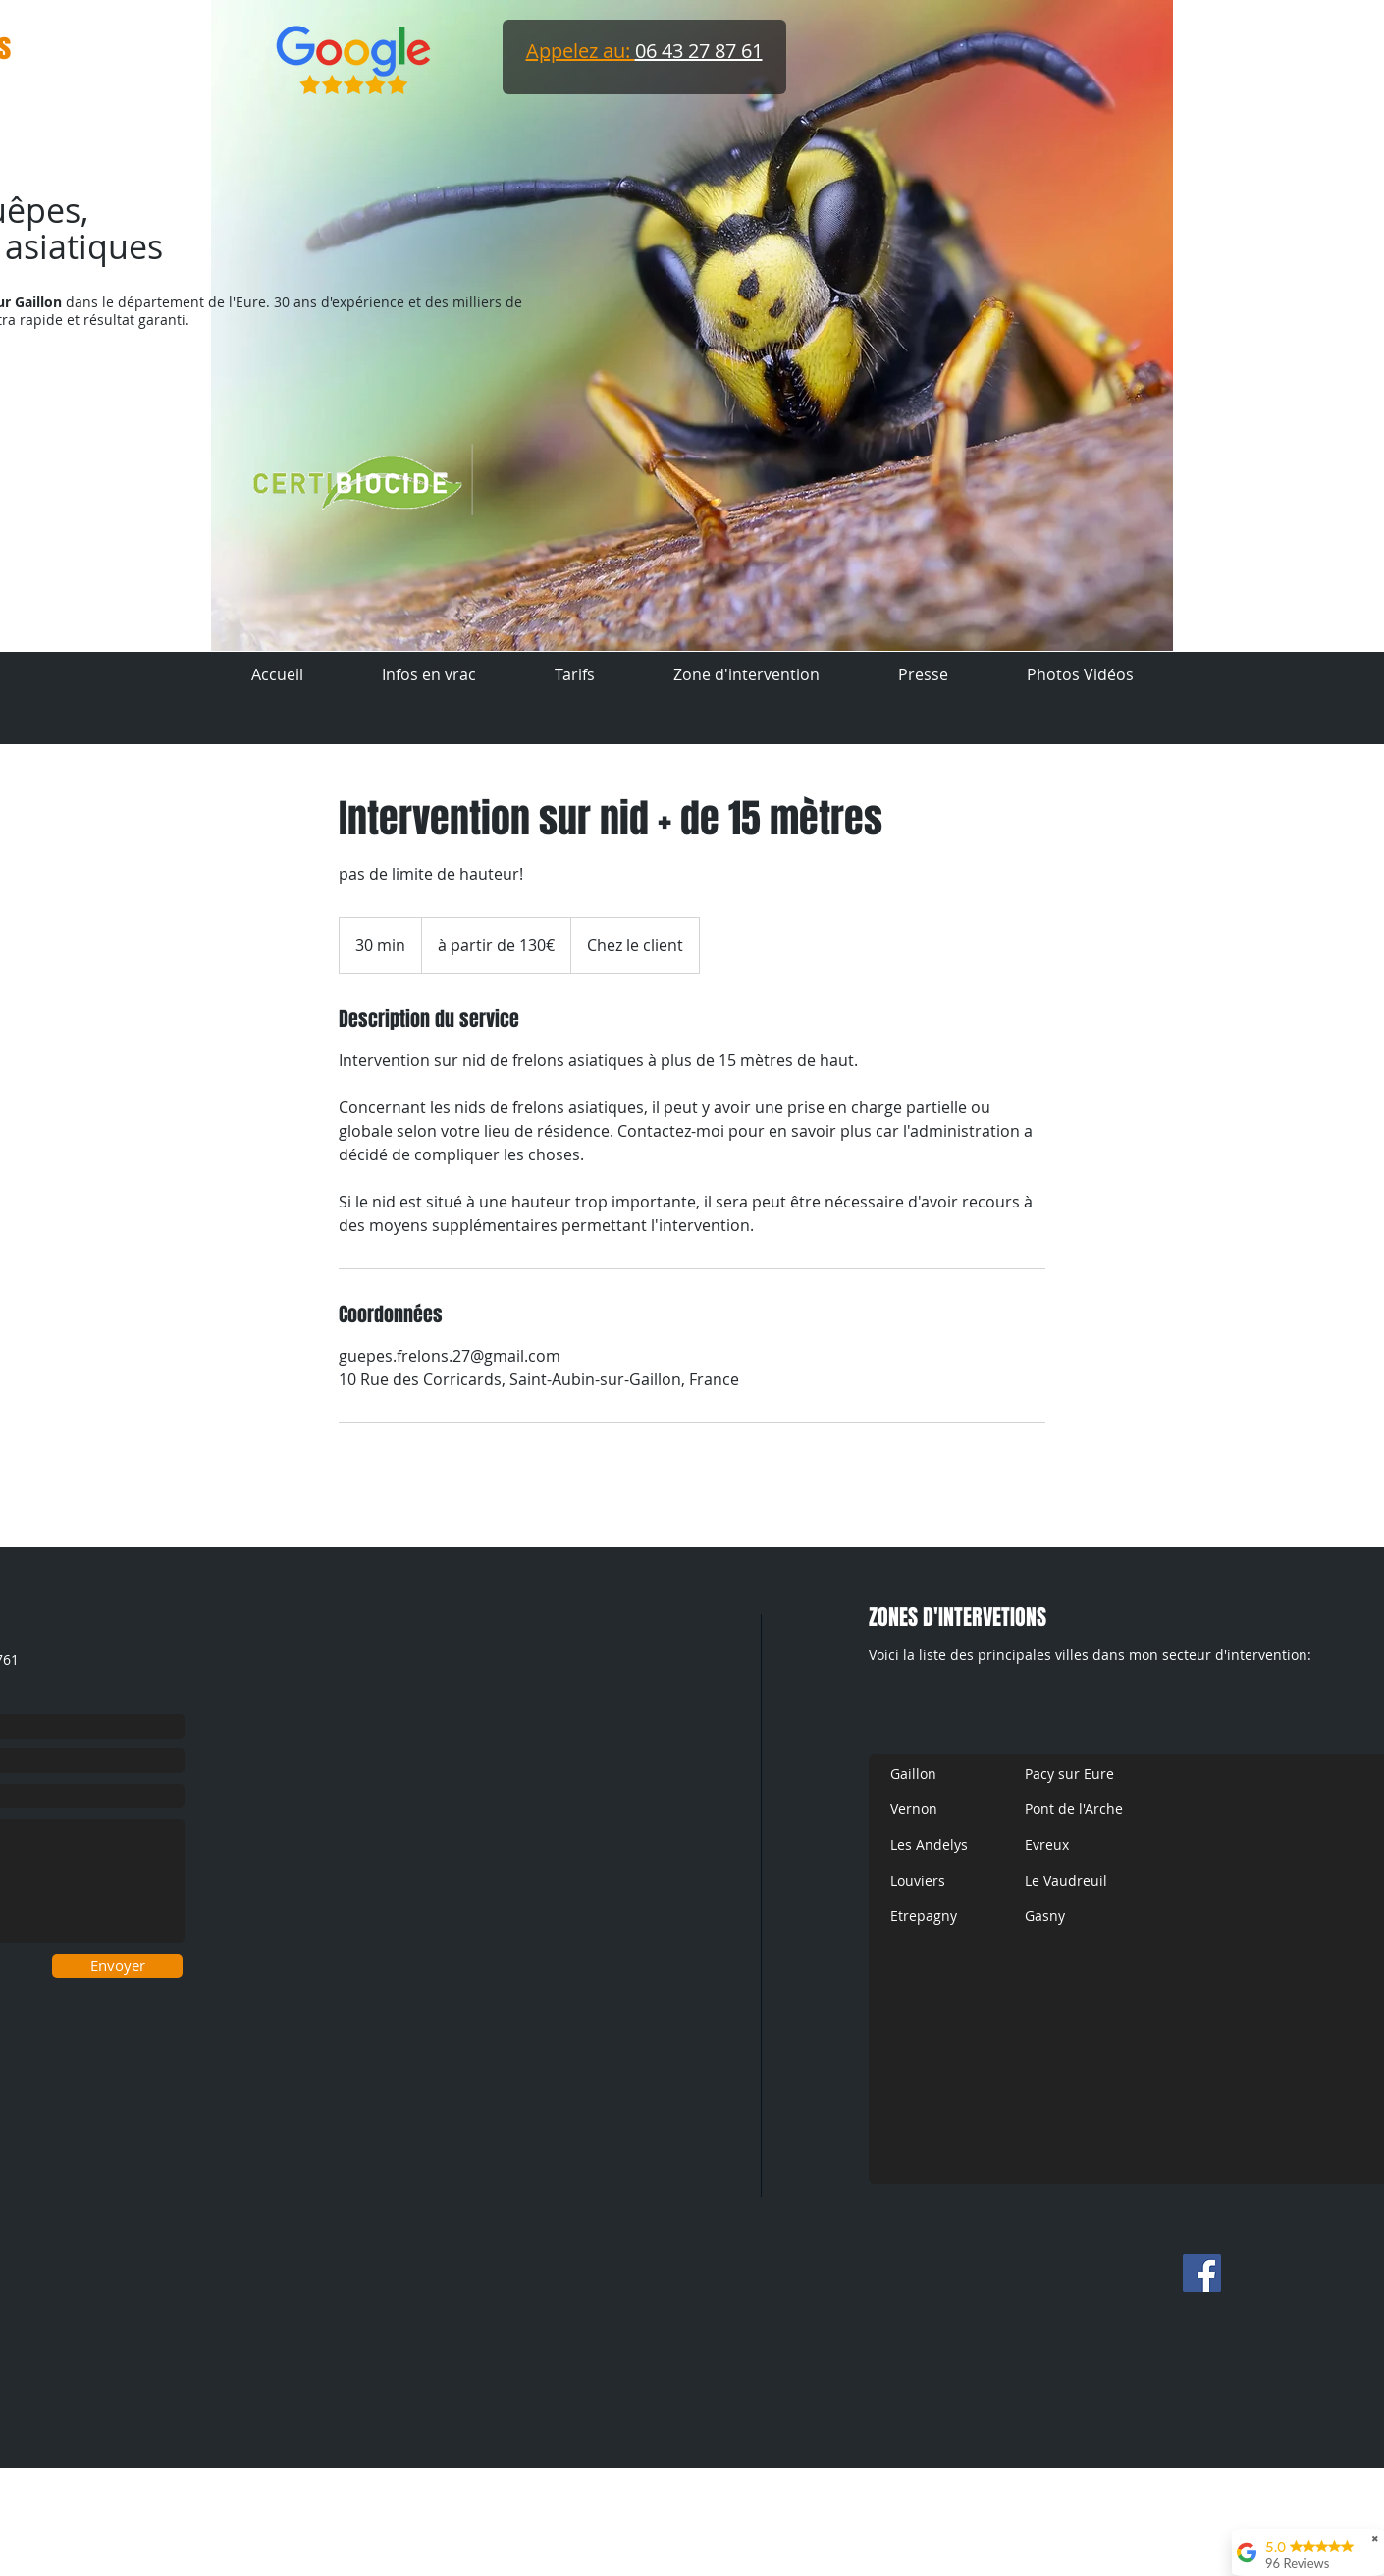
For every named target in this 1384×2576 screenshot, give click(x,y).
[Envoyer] (117, 1966)
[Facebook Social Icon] (1202, 2273)
